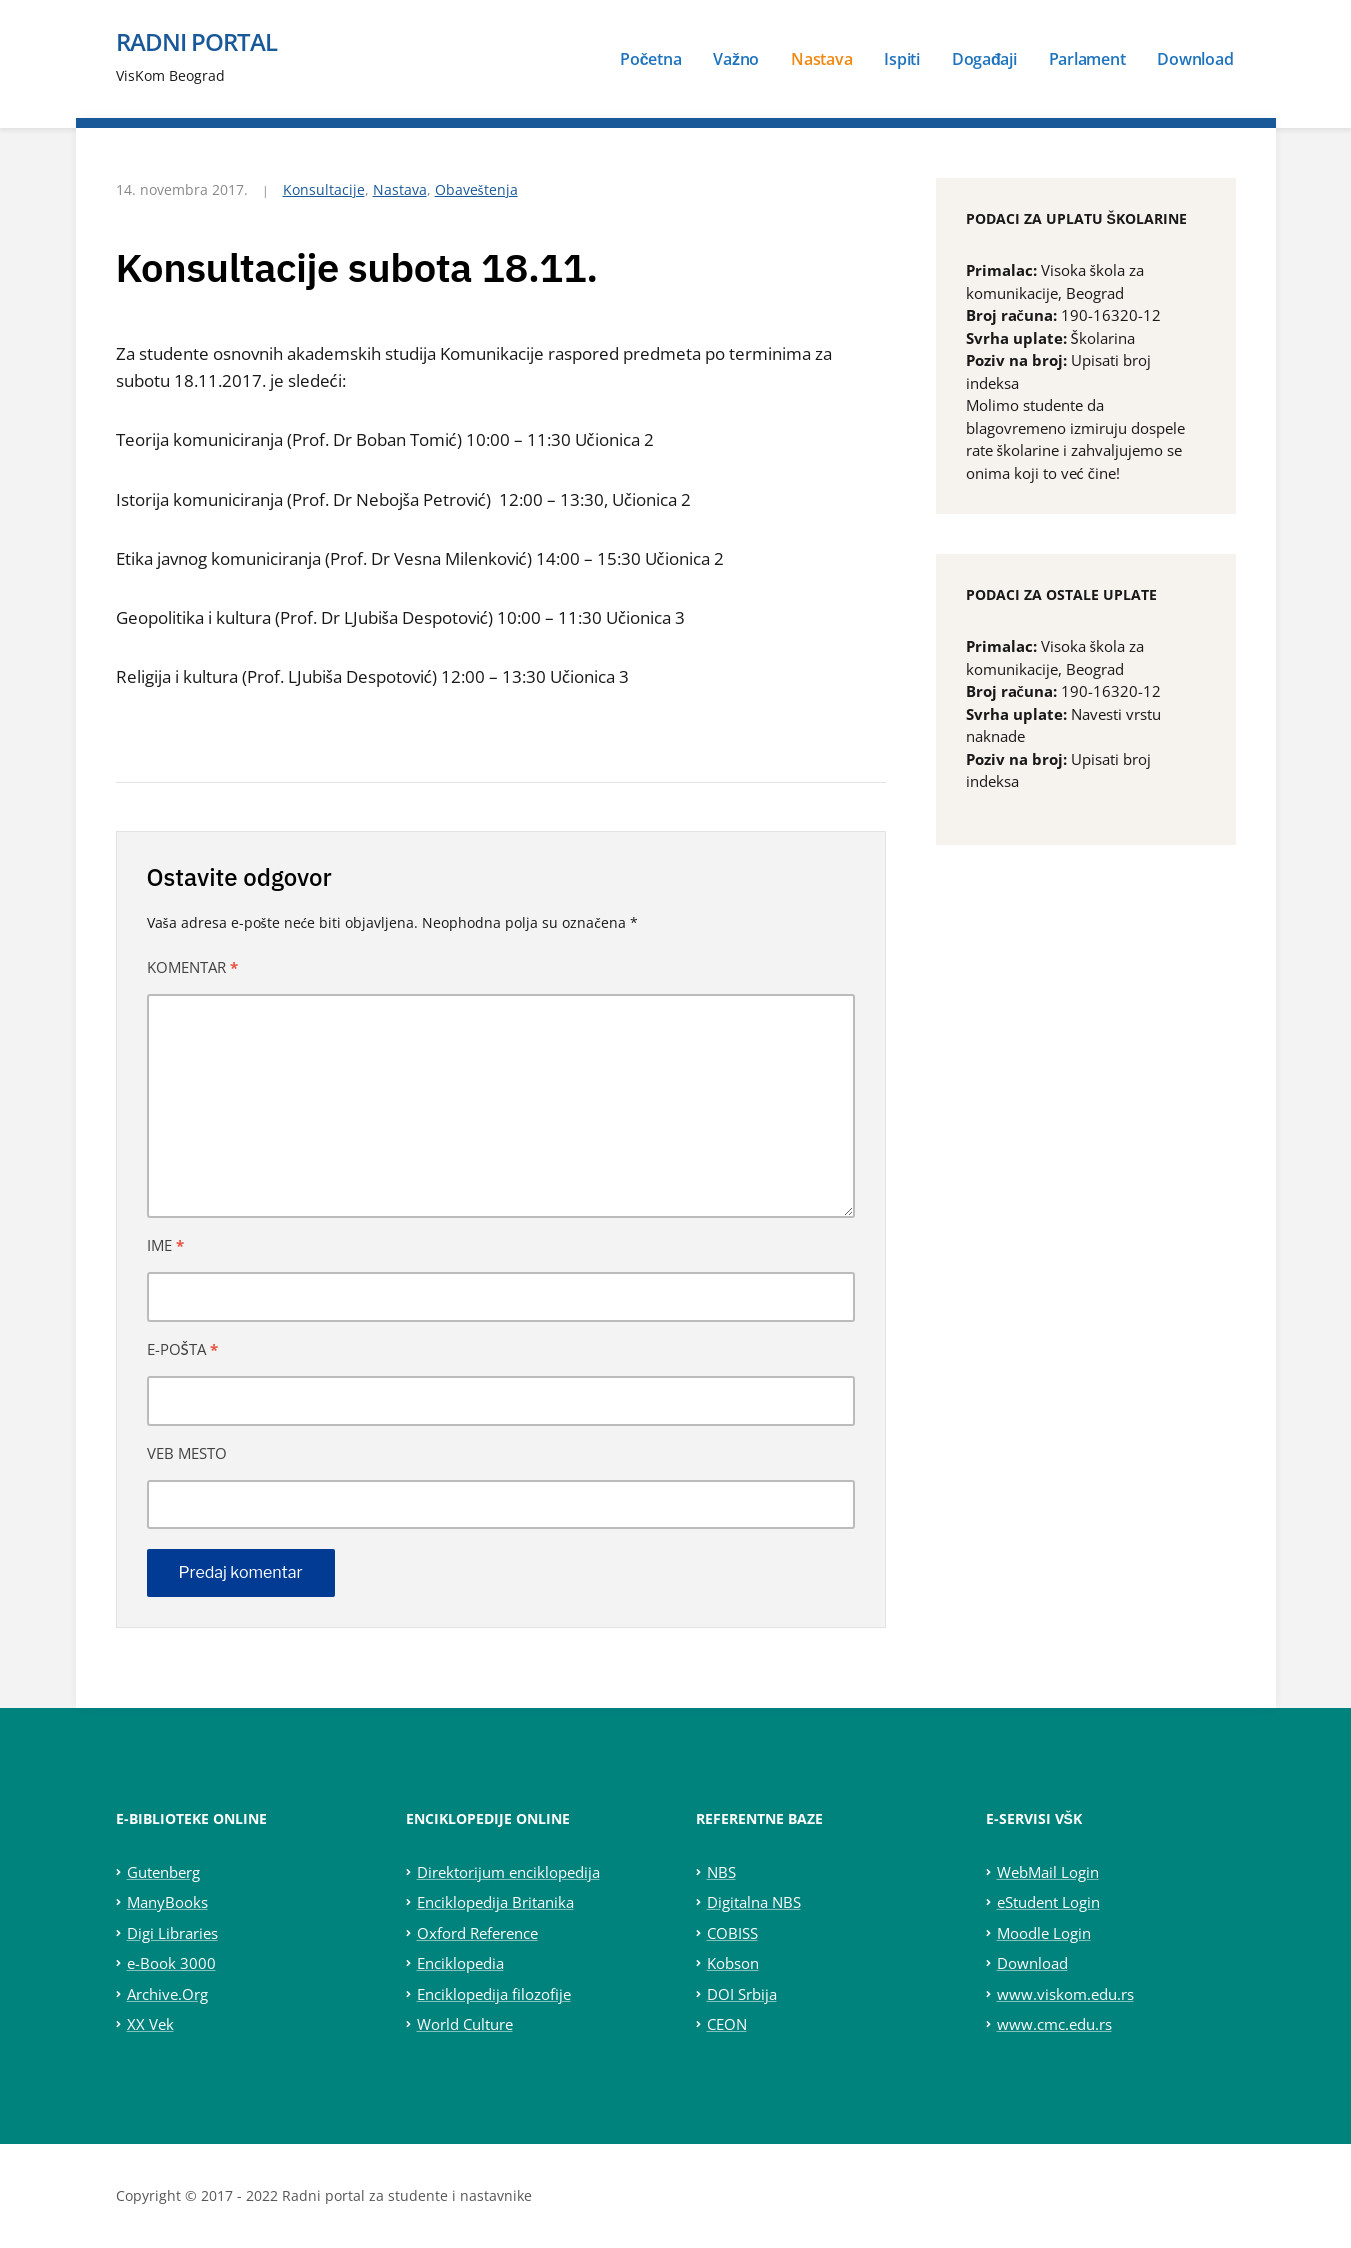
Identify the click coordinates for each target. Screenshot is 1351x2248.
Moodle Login (1044, 1933)
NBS (721, 1872)
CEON (727, 2024)
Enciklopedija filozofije (494, 1994)
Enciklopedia (460, 1963)
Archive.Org (167, 1994)
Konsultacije (324, 189)
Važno (736, 59)
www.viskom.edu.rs (1065, 1994)
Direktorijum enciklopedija (508, 1872)
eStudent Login (1048, 1902)
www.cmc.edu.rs (1054, 2024)
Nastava (821, 59)
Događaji (984, 59)
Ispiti (902, 59)
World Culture (465, 2024)
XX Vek (150, 2024)
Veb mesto (187, 1453)
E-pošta (182, 1349)
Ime (165, 1245)
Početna (650, 59)
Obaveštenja (476, 189)
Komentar (192, 967)
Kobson (733, 1963)
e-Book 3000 (171, 1963)
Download (1195, 59)
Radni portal (196, 41)
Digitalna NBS (754, 1902)
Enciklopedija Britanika (495, 1902)
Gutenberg (163, 1872)
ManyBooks (167, 1902)
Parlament (1087, 59)
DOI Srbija (742, 1994)
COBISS (732, 1933)
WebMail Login (1048, 1872)
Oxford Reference (477, 1933)
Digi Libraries (172, 1933)
